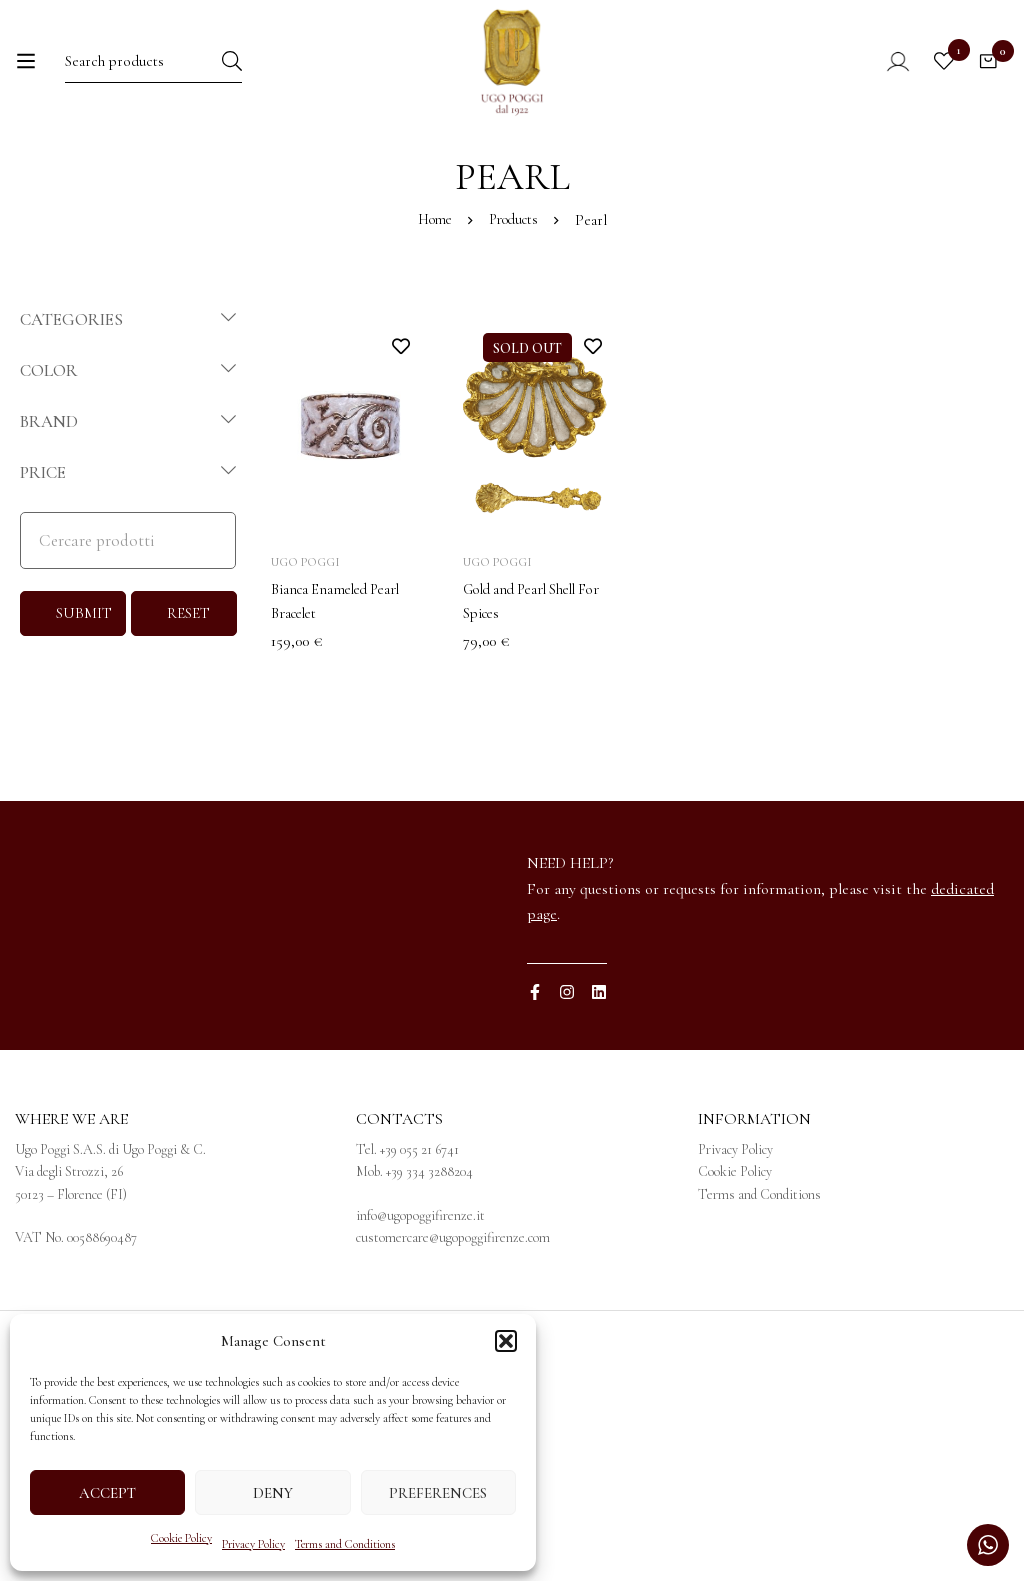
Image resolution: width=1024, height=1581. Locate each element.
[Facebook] (535, 1073)
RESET (188, 694)
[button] (506, 1341)
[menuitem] (823, 171)
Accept (107, 1493)
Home (431, 301)
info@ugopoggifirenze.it (420, 1296)
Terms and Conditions (345, 1544)
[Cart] (983, 77)
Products (516, 301)
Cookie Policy (181, 1538)
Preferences (438, 1493)
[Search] (275, 76)
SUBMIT (84, 694)
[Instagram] (567, 1073)
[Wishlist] (933, 77)
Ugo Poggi (305, 643)
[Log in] (873, 77)
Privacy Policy (253, 1544)
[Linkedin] (599, 1073)
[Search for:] (150, 76)
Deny (273, 1493)
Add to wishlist (400, 426)
